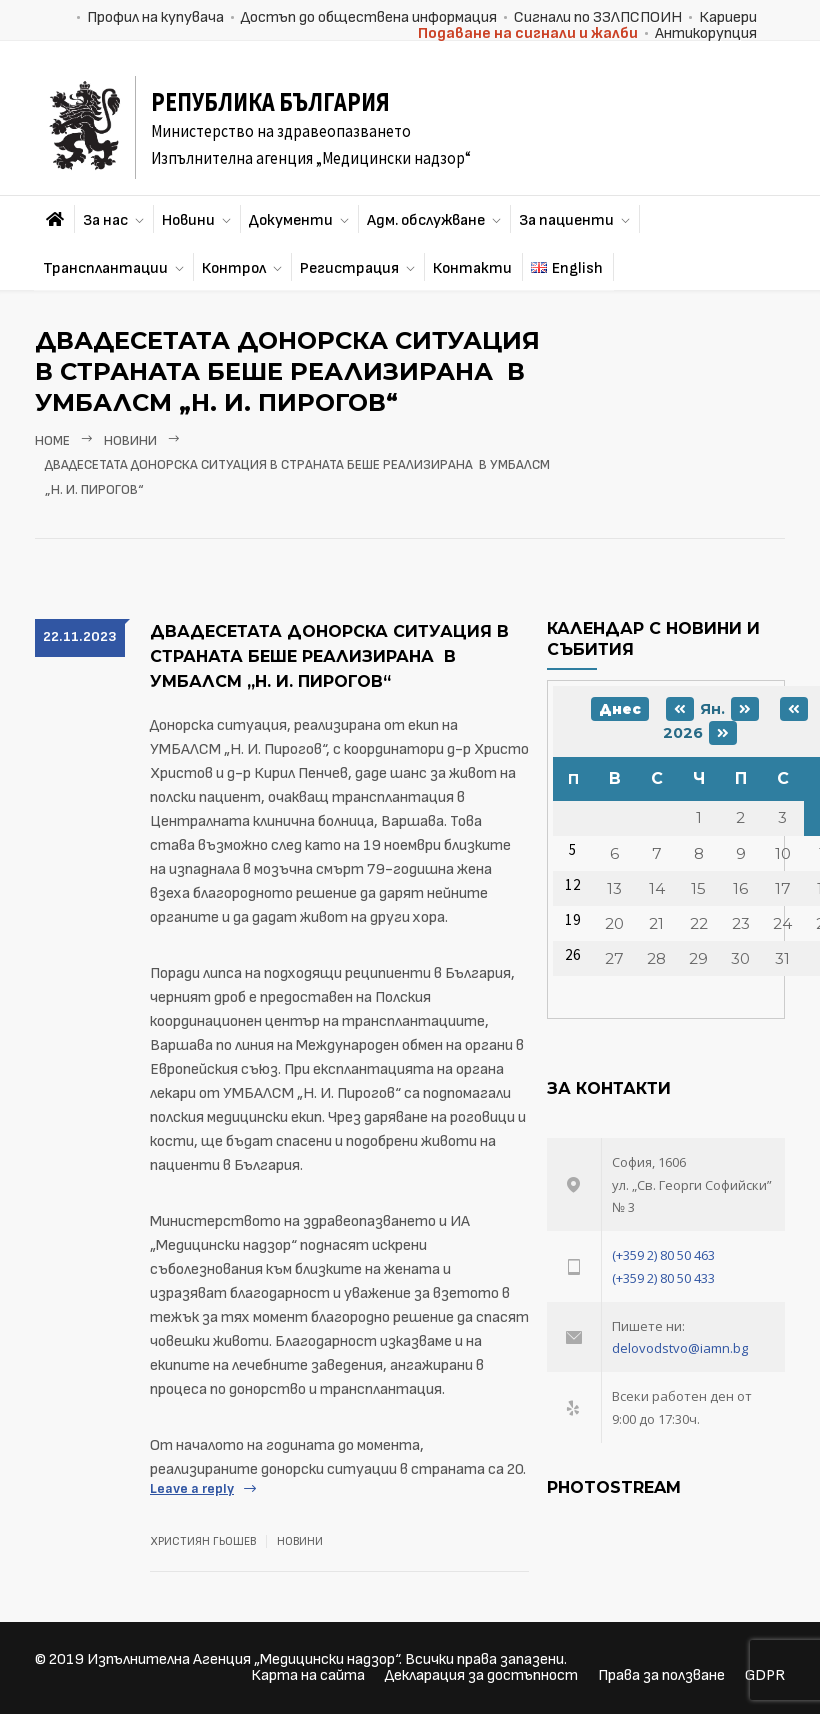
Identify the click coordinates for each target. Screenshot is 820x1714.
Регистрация (349, 268)
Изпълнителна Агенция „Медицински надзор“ (243, 1659)
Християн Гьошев (203, 1541)
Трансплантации (105, 268)
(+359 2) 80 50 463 (663, 1255)
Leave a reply (192, 1488)
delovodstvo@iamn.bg (680, 1348)
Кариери (728, 17)
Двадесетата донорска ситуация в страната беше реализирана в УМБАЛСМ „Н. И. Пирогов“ (329, 656)
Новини (188, 220)
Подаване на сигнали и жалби (528, 33)
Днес (620, 709)
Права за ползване (661, 1675)
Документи (291, 220)
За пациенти (566, 220)
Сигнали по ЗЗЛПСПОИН (598, 17)
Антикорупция (706, 33)
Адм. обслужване (426, 220)
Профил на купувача (155, 17)
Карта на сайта (308, 1675)
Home (52, 441)
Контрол (234, 268)
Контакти (472, 268)
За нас (105, 220)
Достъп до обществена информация (369, 17)
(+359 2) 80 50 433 (663, 1278)
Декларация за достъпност (481, 1675)
